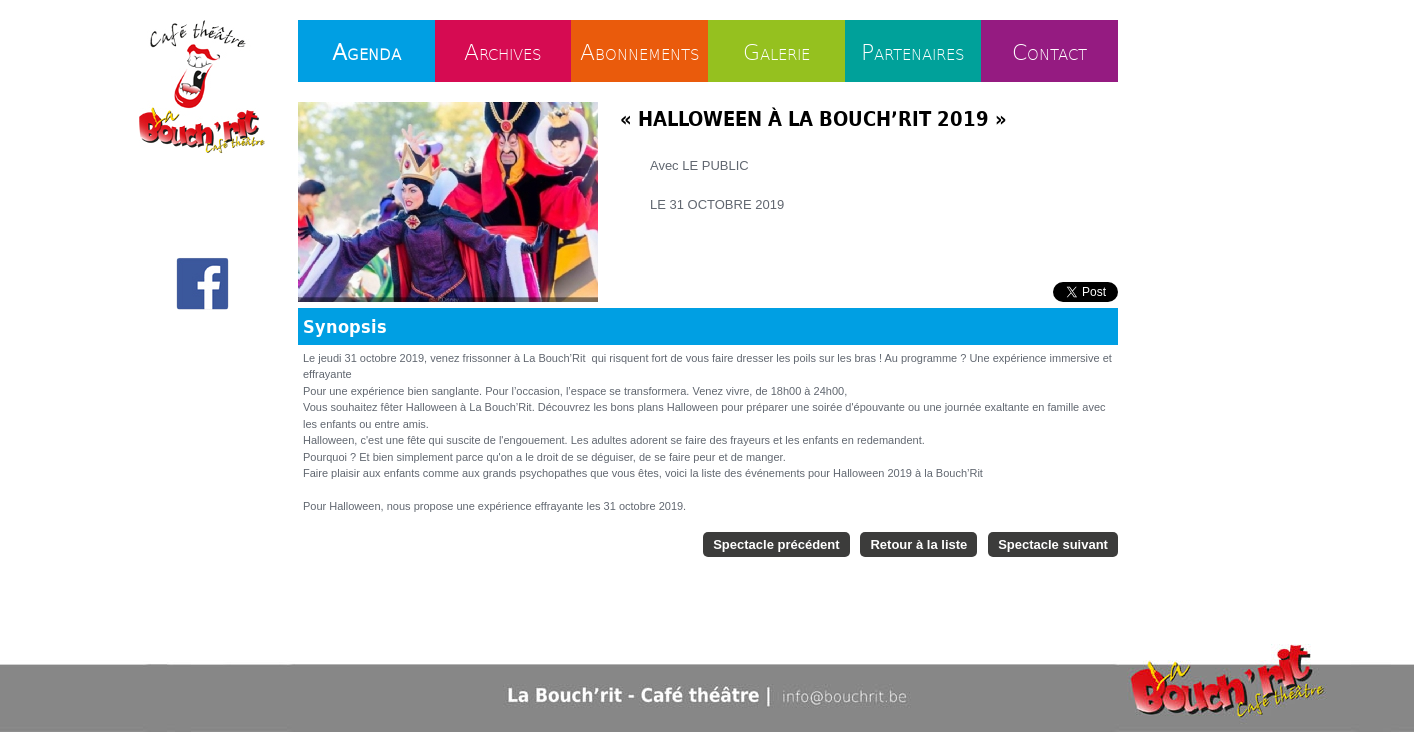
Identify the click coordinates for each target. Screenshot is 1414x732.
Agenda (366, 51)
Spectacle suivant (1053, 544)
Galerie (776, 51)
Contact (1049, 51)
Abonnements (640, 51)
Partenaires (913, 51)
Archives (503, 51)
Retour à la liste (918, 544)
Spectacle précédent (776, 544)
